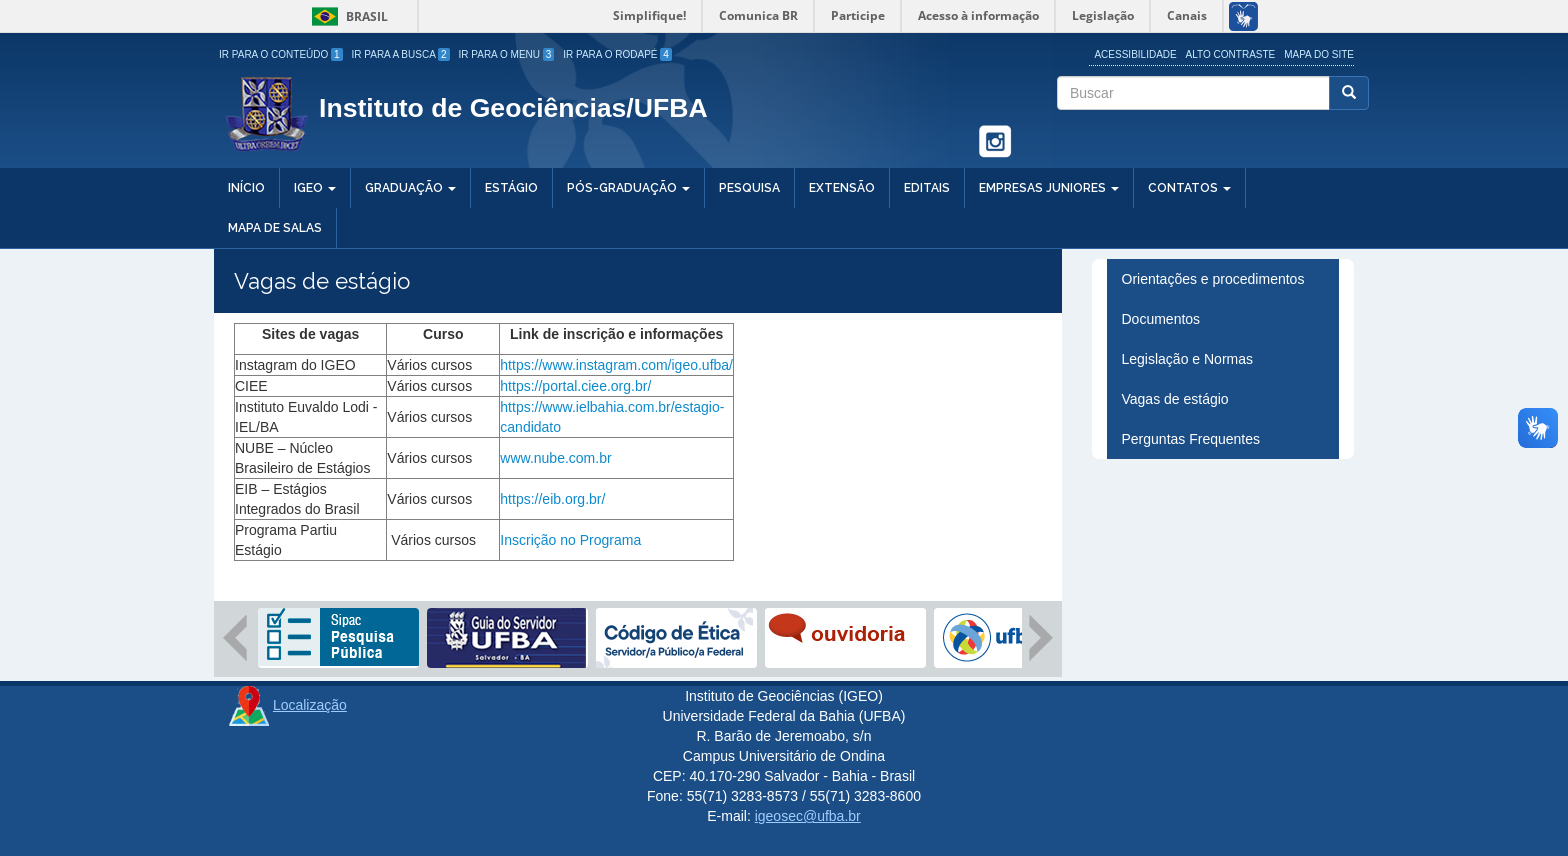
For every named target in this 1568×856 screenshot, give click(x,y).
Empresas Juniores (1049, 188)
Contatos (1189, 188)
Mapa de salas (275, 228)
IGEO (315, 188)
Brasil (346, 16)
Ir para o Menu (507, 54)
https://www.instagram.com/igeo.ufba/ (616, 365)
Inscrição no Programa (570, 540)
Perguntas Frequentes (1191, 439)
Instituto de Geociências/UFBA (513, 108)
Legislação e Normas (1188, 359)
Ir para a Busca (401, 54)
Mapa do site (1319, 54)
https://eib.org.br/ (554, 499)
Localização (310, 705)
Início (246, 188)
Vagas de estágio (1175, 399)
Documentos (1161, 319)
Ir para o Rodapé (617, 54)
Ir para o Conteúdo (281, 54)
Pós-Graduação (628, 188)
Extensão (842, 188)
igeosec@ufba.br (808, 816)
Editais (927, 188)
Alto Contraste (1231, 54)
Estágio (511, 188)
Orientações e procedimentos (1213, 279)
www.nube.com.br (557, 458)
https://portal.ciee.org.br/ (575, 386)
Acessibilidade (1135, 54)
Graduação (410, 188)
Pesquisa (749, 188)
